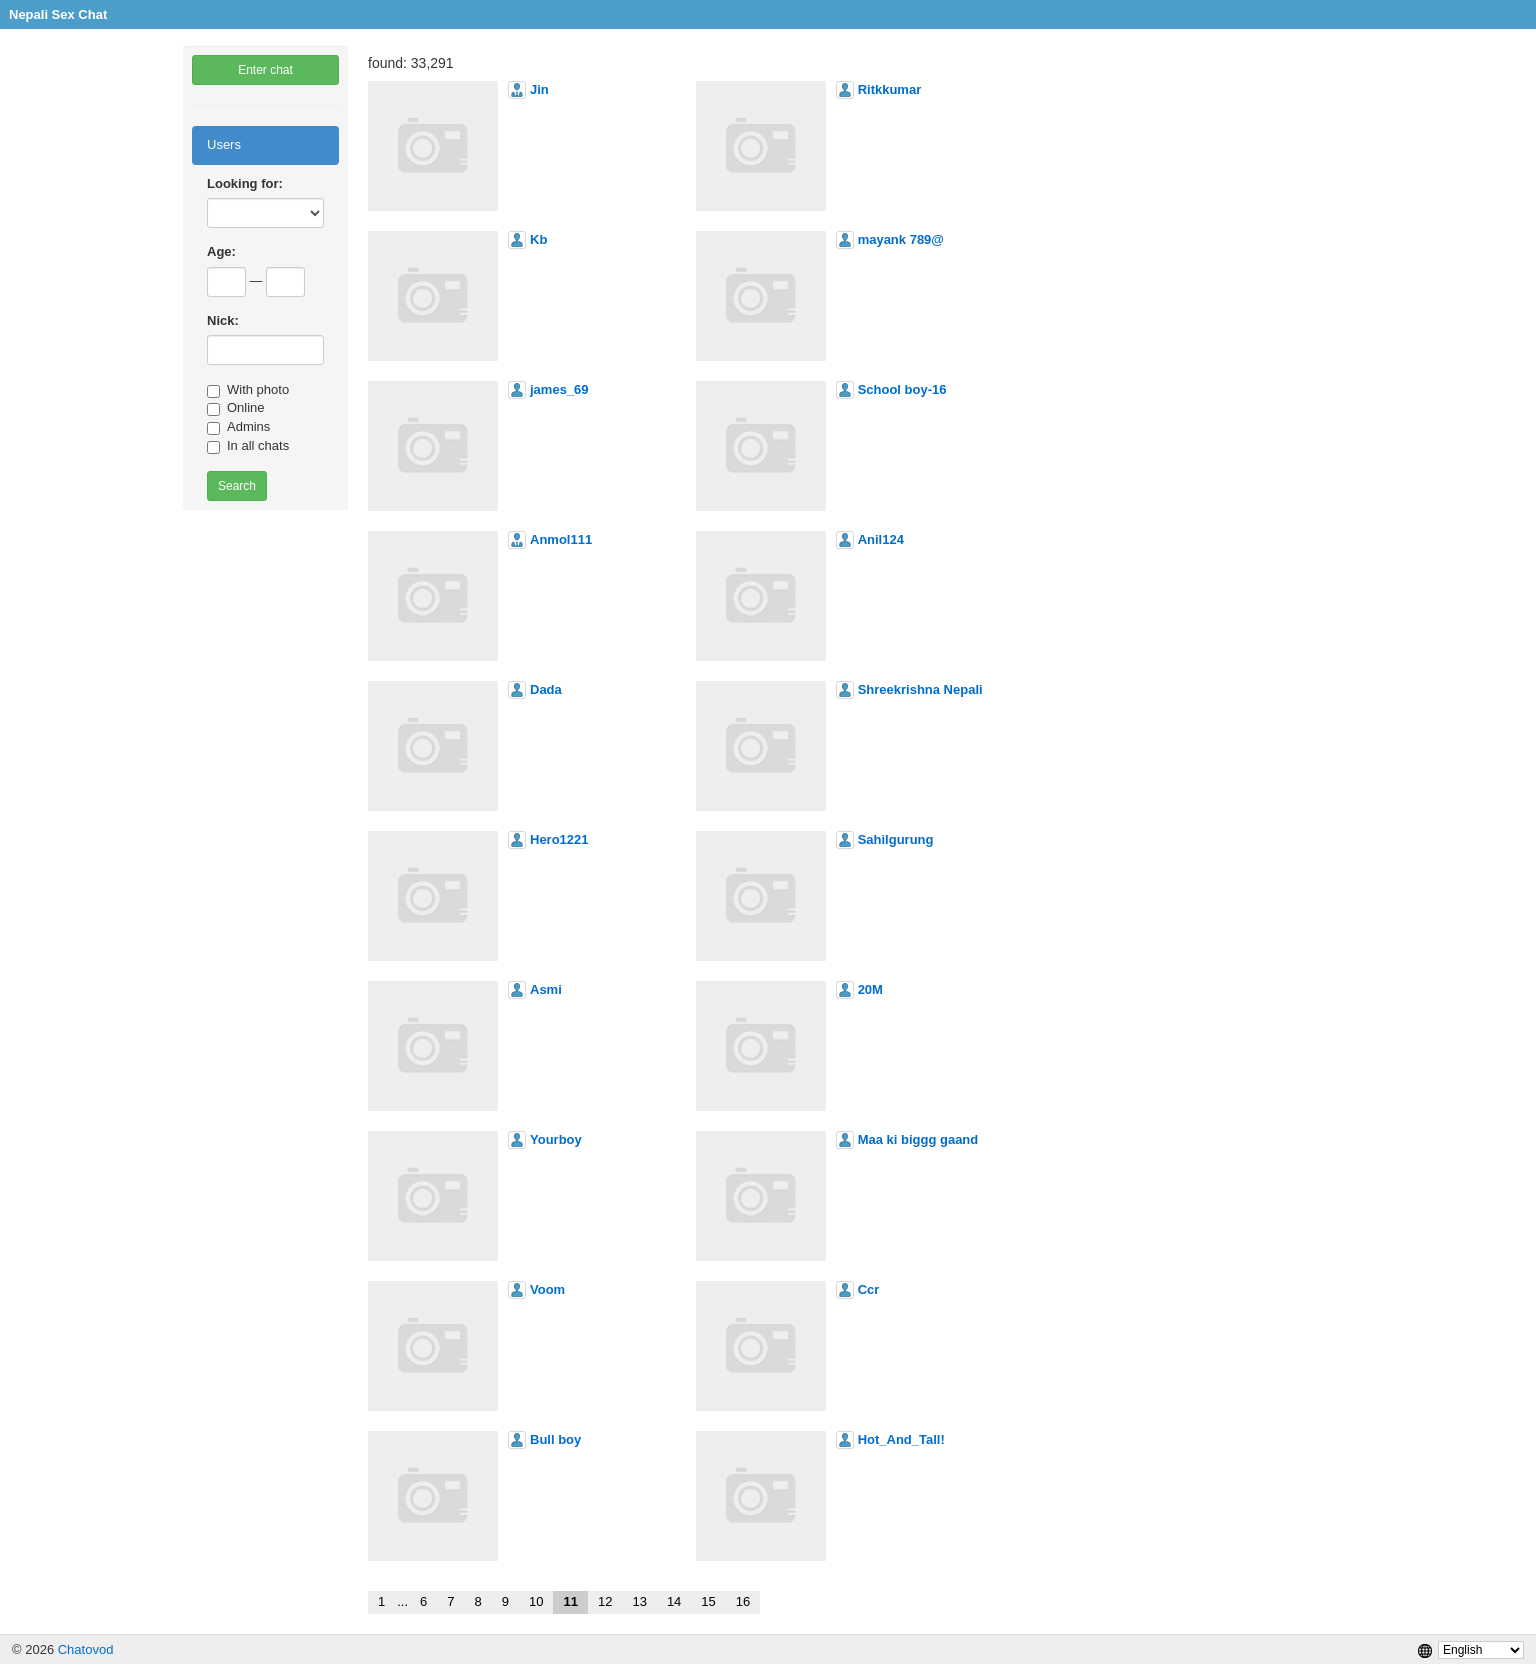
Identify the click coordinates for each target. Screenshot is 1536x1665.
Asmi (546, 989)
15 (708, 1601)
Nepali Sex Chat (58, 14)
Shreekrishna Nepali (920, 689)
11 (570, 1601)
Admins (238, 427)
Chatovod (86, 1649)
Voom (547, 1289)
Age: (221, 251)
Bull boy (555, 1439)
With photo (248, 390)
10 (536, 1601)
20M (870, 989)
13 (639, 1601)
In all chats (248, 446)
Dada (546, 689)
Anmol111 (561, 539)
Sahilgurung (896, 839)
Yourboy (556, 1139)
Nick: (223, 320)
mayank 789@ (901, 239)
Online (236, 408)
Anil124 (881, 539)
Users (224, 144)
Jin (539, 89)
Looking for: (245, 183)
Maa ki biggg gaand (918, 1139)
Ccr (869, 1289)
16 (743, 1601)
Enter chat (265, 70)
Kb (538, 239)
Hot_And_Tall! (901, 1439)
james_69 (559, 389)
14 (674, 1601)
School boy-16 (902, 389)
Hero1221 (559, 839)
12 (605, 1601)
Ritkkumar (890, 89)
